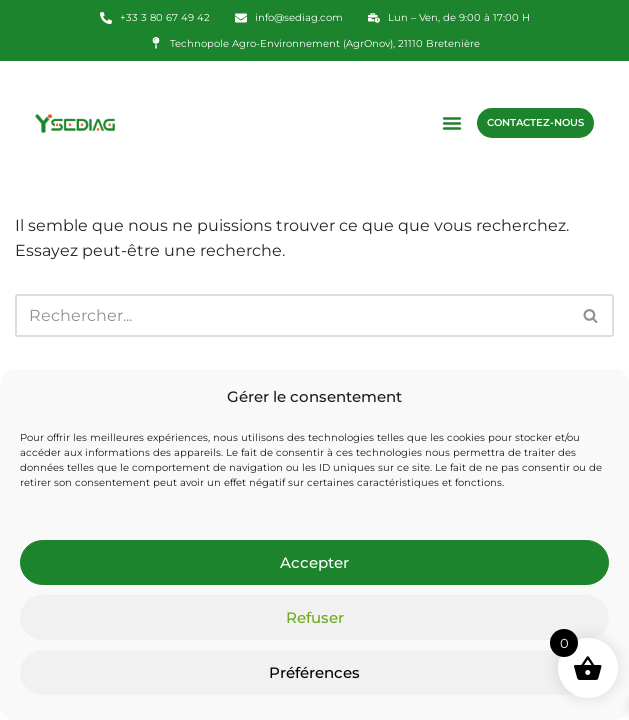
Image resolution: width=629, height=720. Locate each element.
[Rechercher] (292, 315)
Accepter (314, 562)
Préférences (314, 672)
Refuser (315, 617)
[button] (452, 123)
